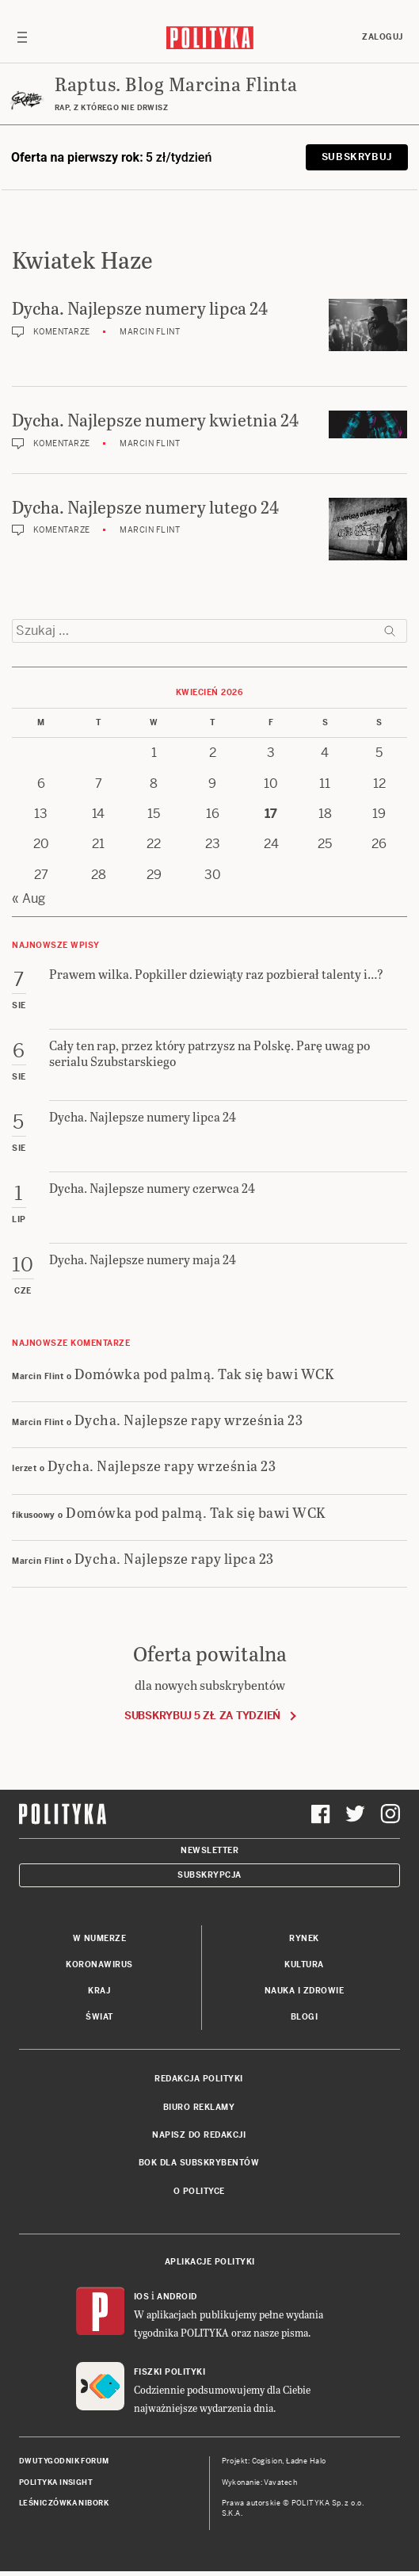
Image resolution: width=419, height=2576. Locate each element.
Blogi (304, 2017)
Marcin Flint (150, 332)
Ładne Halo (306, 2461)
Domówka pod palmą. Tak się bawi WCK (204, 1373)
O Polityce (199, 2191)
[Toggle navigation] (22, 37)
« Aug (28, 898)
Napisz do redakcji (199, 2135)
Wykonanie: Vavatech (260, 2482)
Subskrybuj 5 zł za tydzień (202, 1715)
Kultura (304, 1964)
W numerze (100, 1938)
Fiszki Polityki (170, 2372)
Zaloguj (382, 37)
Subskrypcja (209, 1875)
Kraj (99, 1991)
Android (177, 2296)
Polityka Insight (56, 2482)
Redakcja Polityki (198, 2078)
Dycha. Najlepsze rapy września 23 (188, 1419)
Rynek (304, 1938)
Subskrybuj (357, 157)
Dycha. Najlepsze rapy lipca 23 (174, 1558)
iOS (142, 2296)
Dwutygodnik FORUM (64, 2461)
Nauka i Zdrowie (305, 1991)
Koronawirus (99, 1964)
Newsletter (209, 1850)
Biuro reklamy (199, 2107)
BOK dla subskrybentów (199, 2162)
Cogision (267, 2461)
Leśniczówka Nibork (64, 2503)
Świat (99, 2017)
